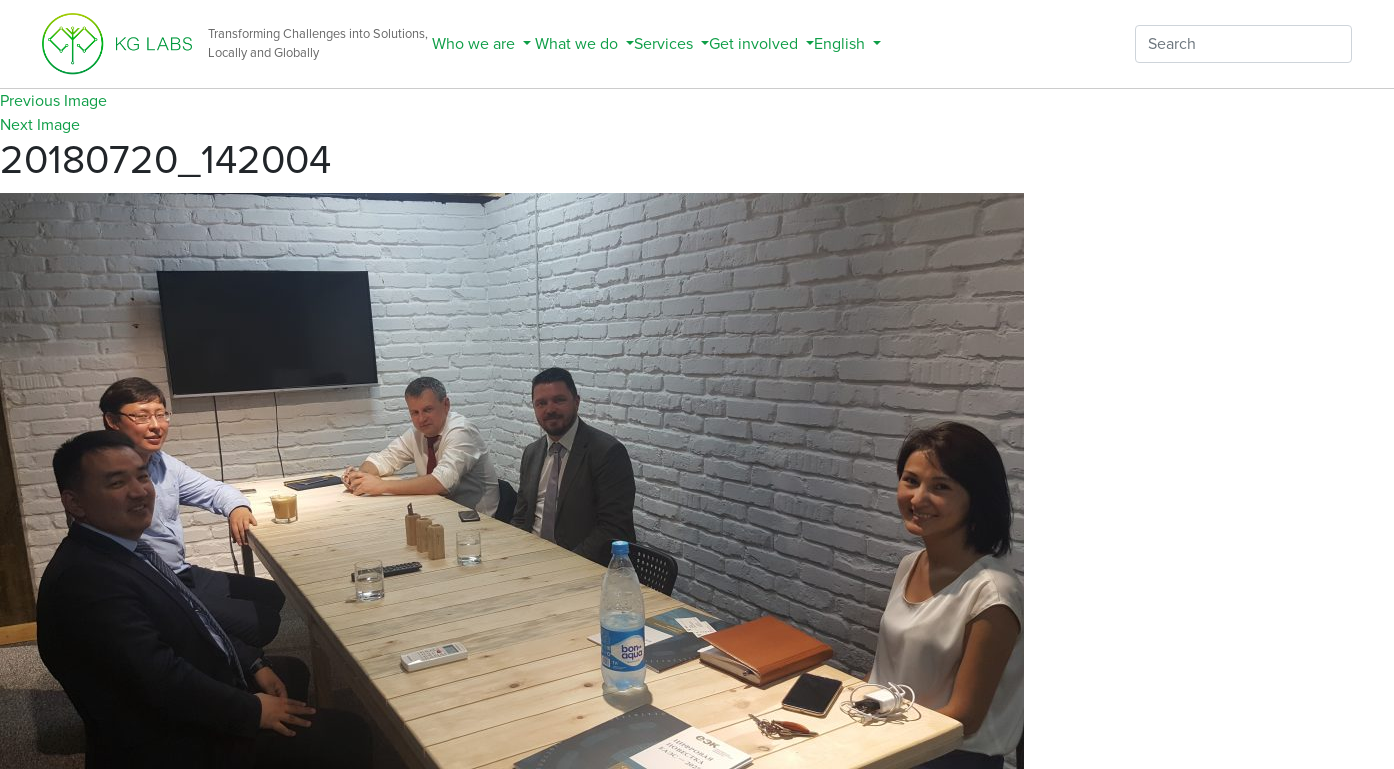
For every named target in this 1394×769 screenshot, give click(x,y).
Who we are (473, 44)
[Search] (1243, 44)
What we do (576, 44)
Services (665, 44)
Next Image (40, 125)
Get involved (755, 44)
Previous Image (53, 101)
